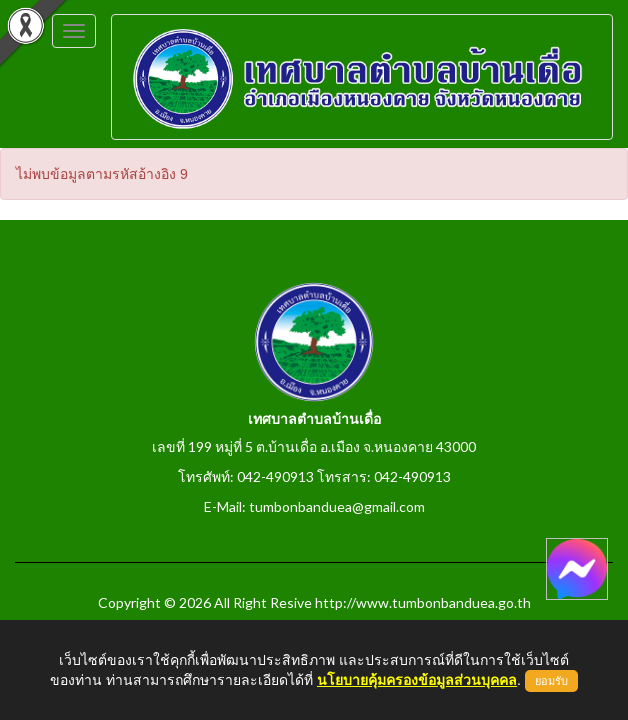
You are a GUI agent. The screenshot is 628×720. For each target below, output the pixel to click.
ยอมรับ (551, 681)
